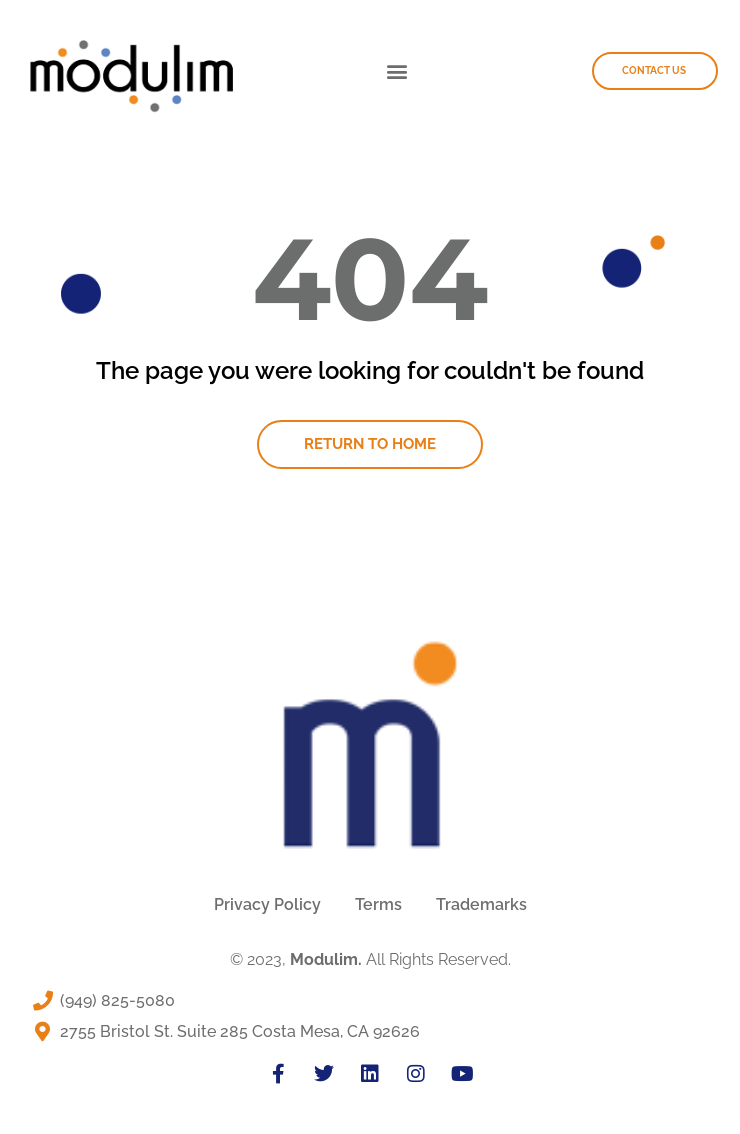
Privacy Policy (267, 904)
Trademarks (481, 904)
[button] (397, 70)
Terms (378, 904)
